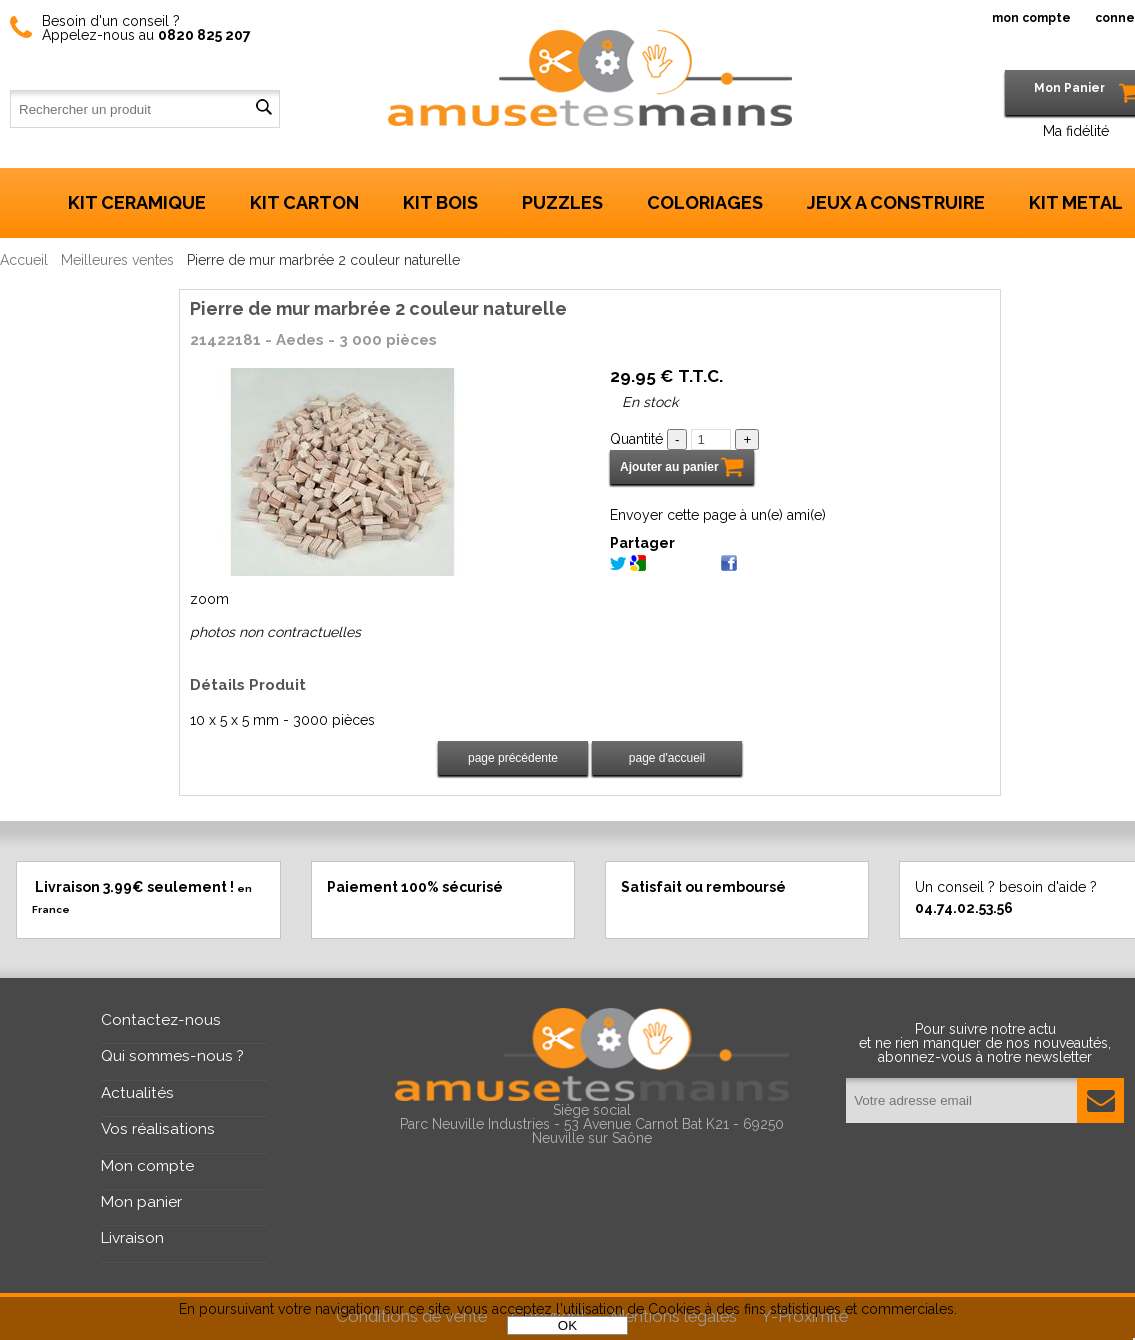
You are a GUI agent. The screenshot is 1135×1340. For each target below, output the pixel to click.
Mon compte (147, 1166)
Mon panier (141, 1202)
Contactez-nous (161, 1020)
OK (567, 1325)
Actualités (137, 1093)
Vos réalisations (158, 1129)
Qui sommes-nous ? (172, 1056)
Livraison (132, 1238)
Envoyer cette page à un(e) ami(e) (718, 515)
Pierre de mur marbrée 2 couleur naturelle (378, 308)
